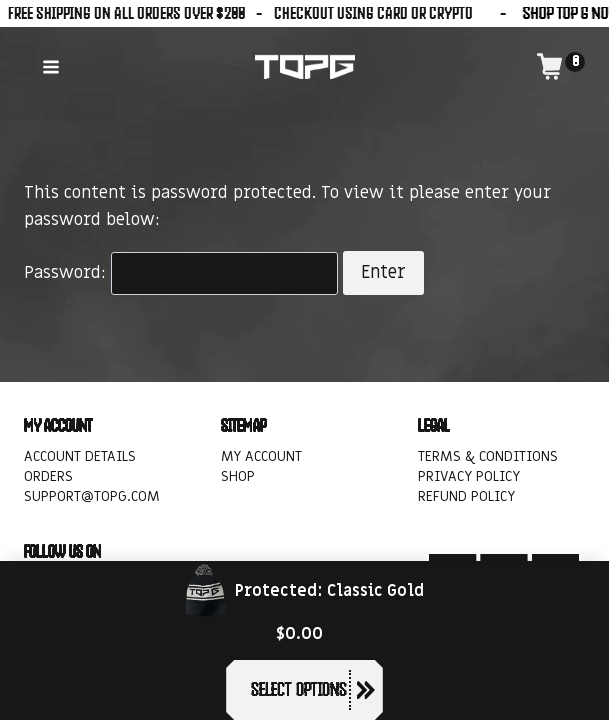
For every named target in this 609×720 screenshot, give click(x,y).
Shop (238, 476)
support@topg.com (92, 497)
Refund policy (466, 497)
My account (261, 456)
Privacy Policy (469, 476)
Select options (298, 689)
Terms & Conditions (488, 456)
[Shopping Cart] (560, 66)
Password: (181, 273)
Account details (80, 456)
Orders (48, 476)
